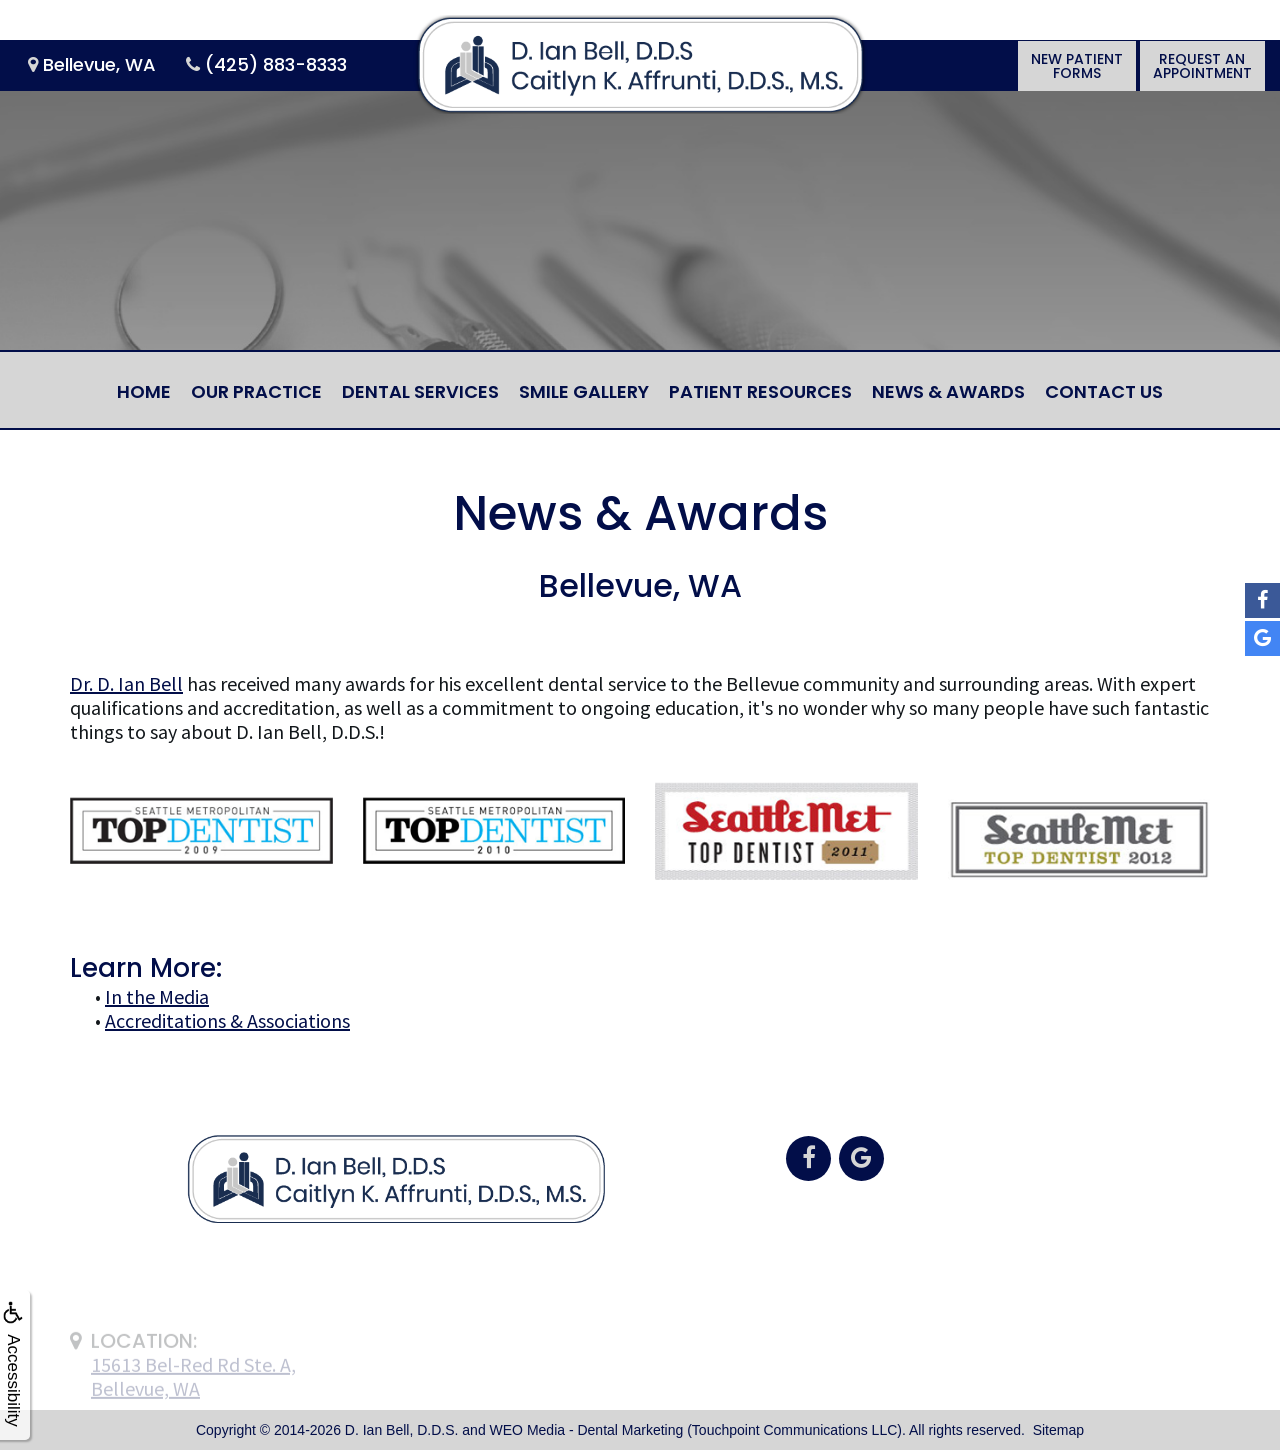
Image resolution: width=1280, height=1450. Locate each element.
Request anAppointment (1202, 66)
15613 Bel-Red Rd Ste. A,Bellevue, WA (193, 1398)
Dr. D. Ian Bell (126, 683)
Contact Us (1104, 391)
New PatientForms (1077, 66)
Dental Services (420, 391)
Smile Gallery (584, 391)
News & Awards (948, 391)
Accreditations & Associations (227, 1020)
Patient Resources (760, 391)
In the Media (157, 996)
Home (144, 391)
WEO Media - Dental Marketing (587, 1430)
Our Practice (256, 391)
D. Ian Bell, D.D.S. (402, 1430)
